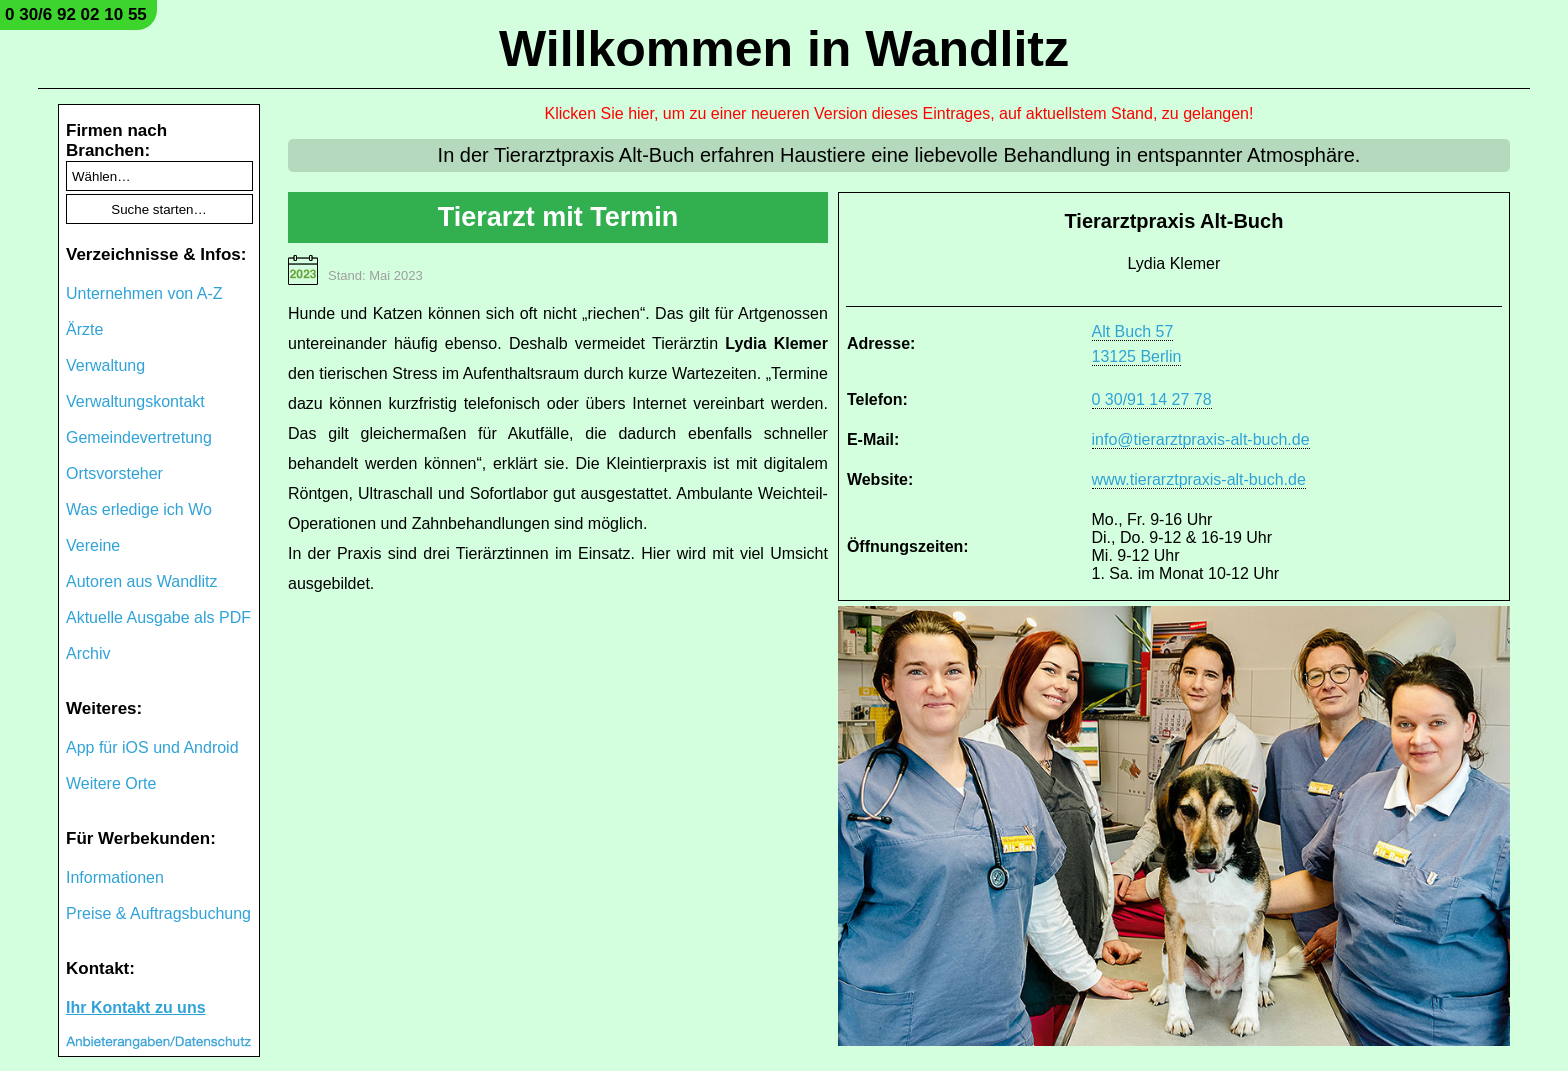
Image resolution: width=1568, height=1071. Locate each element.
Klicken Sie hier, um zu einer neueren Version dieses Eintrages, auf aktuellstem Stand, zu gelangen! (899, 113)
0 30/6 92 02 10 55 (76, 14)
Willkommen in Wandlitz (784, 49)
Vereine (93, 545)
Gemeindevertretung (139, 437)
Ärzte (84, 329)
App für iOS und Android (152, 747)
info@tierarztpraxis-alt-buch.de (1201, 439)
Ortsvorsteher (114, 473)
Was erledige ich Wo (139, 509)
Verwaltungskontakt (135, 401)
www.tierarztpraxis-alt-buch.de (1199, 479)
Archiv (88, 653)
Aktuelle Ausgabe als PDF (158, 617)
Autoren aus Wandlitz (141, 581)
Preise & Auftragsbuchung (158, 913)
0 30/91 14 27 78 (1152, 399)
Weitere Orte (111, 783)
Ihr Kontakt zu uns (136, 1007)
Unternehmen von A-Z (144, 293)
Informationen (115, 877)
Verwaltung (105, 365)
